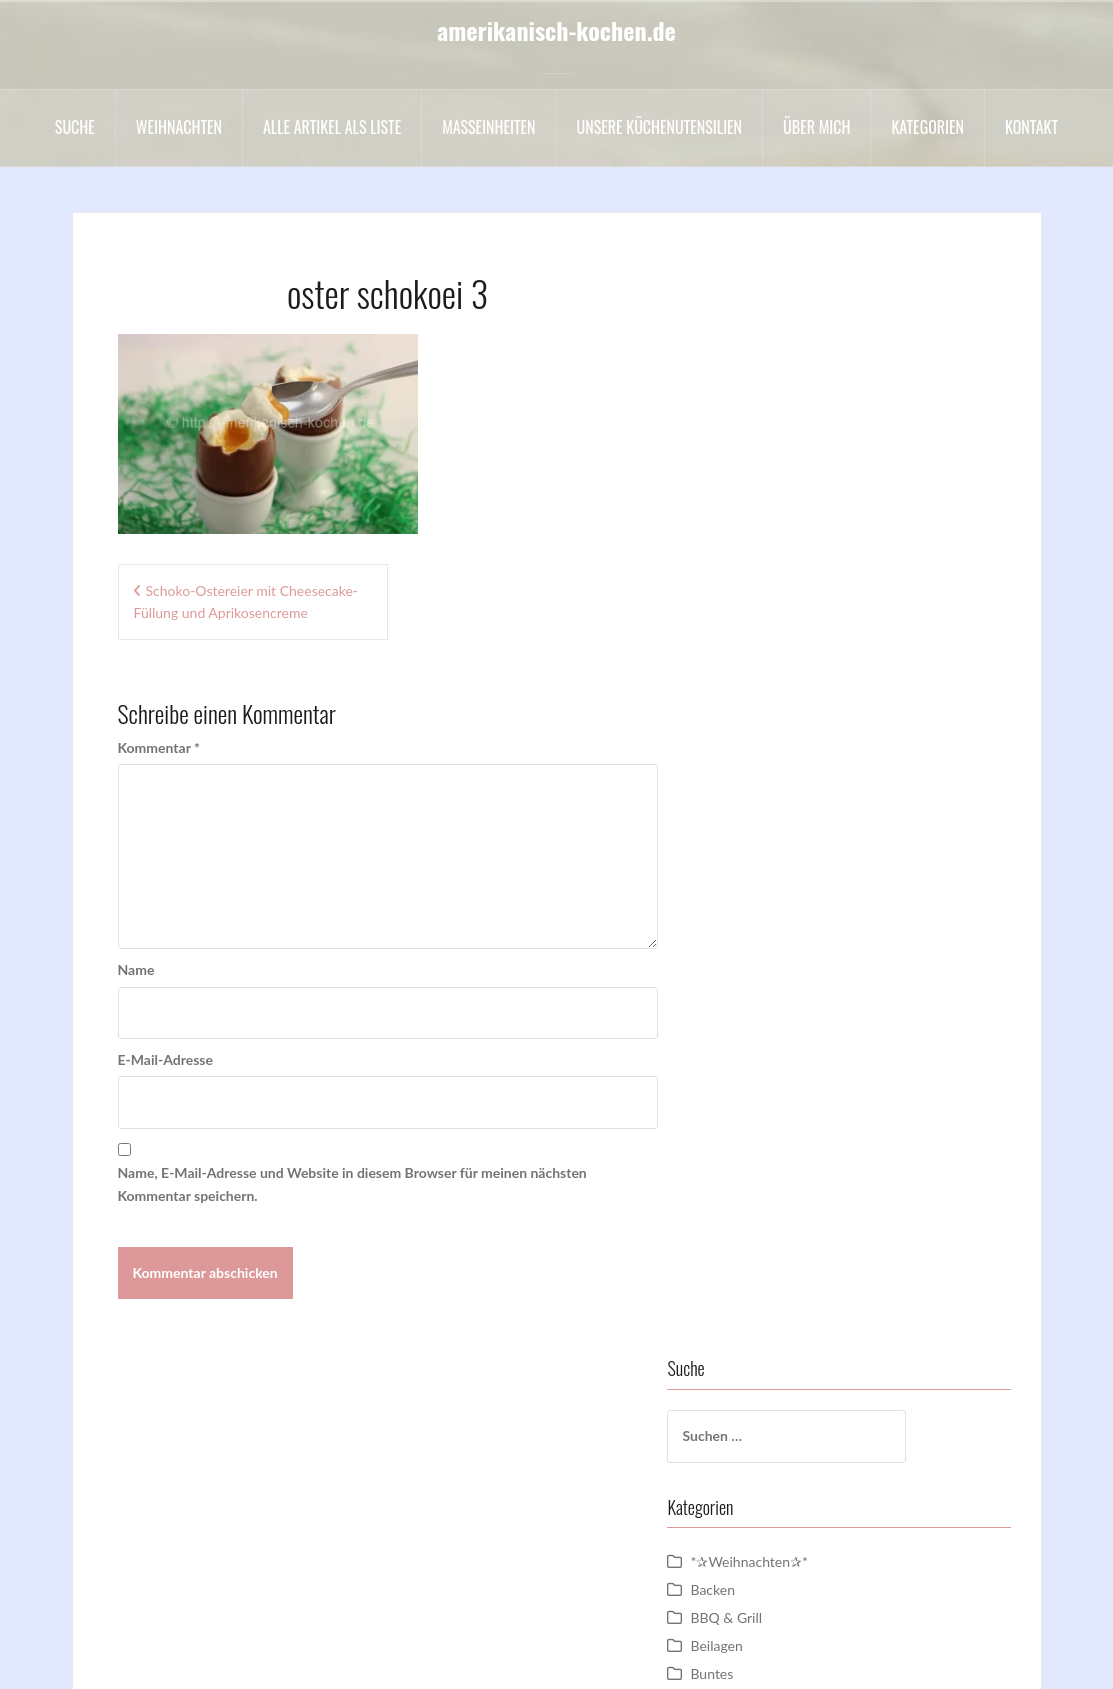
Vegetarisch (769, 1356)
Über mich (816, 127)
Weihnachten (179, 127)
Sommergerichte (784, 1188)
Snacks (755, 1160)
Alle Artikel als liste (332, 127)
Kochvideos (769, 880)
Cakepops (764, 600)
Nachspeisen (773, 964)
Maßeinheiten (488, 127)
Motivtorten (771, 936)
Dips (748, 684)
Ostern (755, 1020)
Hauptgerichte (778, 824)
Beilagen (760, 544)
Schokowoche (776, 1132)
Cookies (758, 628)
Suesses (758, 1244)
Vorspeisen (767, 1384)
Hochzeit (761, 852)
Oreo (749, 992)
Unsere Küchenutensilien (660, 127)
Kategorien (927, 127)
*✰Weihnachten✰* (793, 460)
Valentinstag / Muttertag (809, 1328)
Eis (742, 768)
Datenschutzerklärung (564, 1659)
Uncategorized (778, 1300)
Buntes (755, 572)
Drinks (754, 740)
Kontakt (1031, 127)
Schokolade (769, 1104)
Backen (756, 488)
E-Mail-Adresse (165, 1059)
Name (136, 969)
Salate (752, 1076)
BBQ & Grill (770, 516)
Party (750, 1048)
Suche (75, 127)
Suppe (753, 1272)
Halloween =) (774, 796)
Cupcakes (763, 656)
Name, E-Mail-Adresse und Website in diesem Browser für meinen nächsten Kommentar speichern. (352, 1183)
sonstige (759, 1216)
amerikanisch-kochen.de (556, 30)
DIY (745, 712)
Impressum (445, 1659)
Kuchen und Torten (792, 908)
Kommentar (159, 747)
